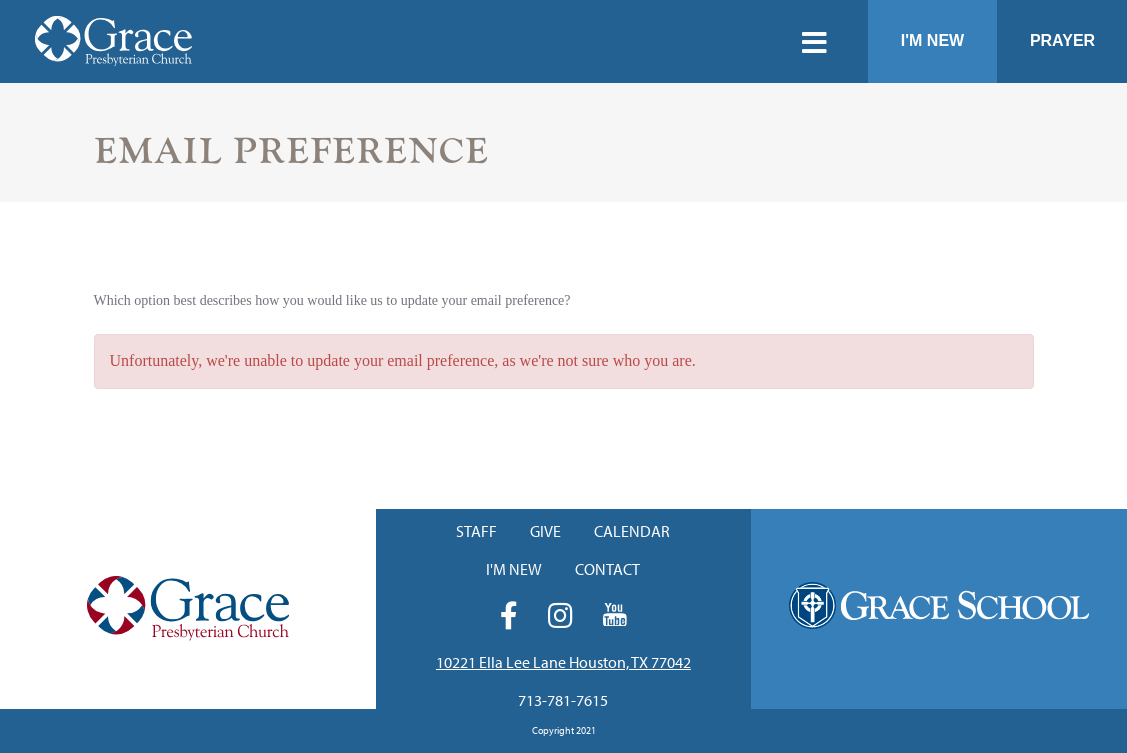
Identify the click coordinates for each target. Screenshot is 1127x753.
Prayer (1062, 40)
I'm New (932, 40)
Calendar (632, 531)
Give (545, 531)
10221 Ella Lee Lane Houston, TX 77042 (563, 662)
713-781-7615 (563, 700)
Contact (607, 569)
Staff (476, 531)
